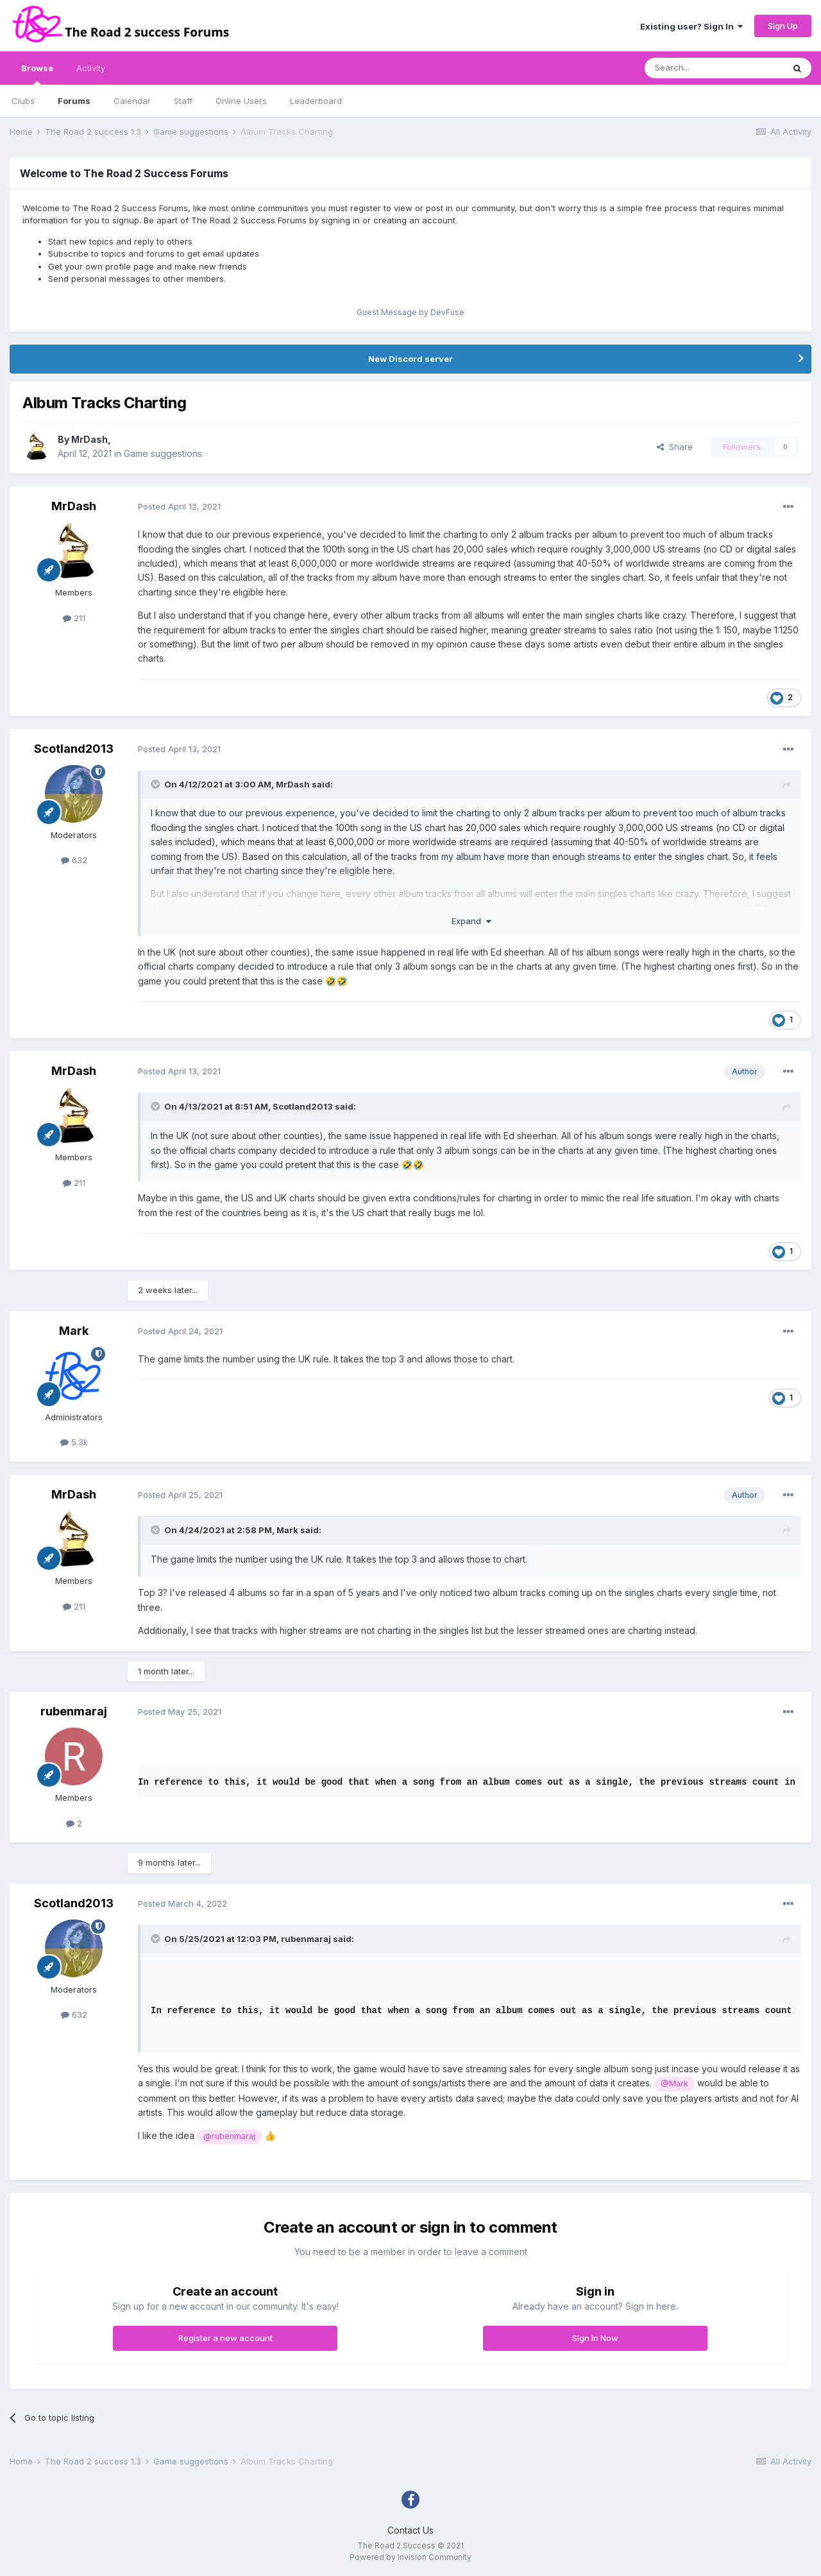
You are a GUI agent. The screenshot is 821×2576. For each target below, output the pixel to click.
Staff (183, 101)
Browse (37, 74)
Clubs (23, 101)
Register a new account (225, 2338)
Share (675, 447)
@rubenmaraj (229, 2136)
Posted (179, 506)
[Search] (714, 68)
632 (74, 860)
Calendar (132, 101)
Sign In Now (595, 2338)
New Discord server (410, 359)
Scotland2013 (74, 748)
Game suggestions (163, 453)
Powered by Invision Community (410, 2557)
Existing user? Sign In (691, 26)
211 (74, 618)
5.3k (74, 1442)
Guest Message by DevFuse (410, 312)
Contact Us (410, 2530)
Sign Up (783, 26)
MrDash (89, 439)
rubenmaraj (73, 1711)
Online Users (241, 101)
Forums (74, 101)
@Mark (674, 2083)
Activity (90, 68)
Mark (74, 1330)
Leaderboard (316, 101)
